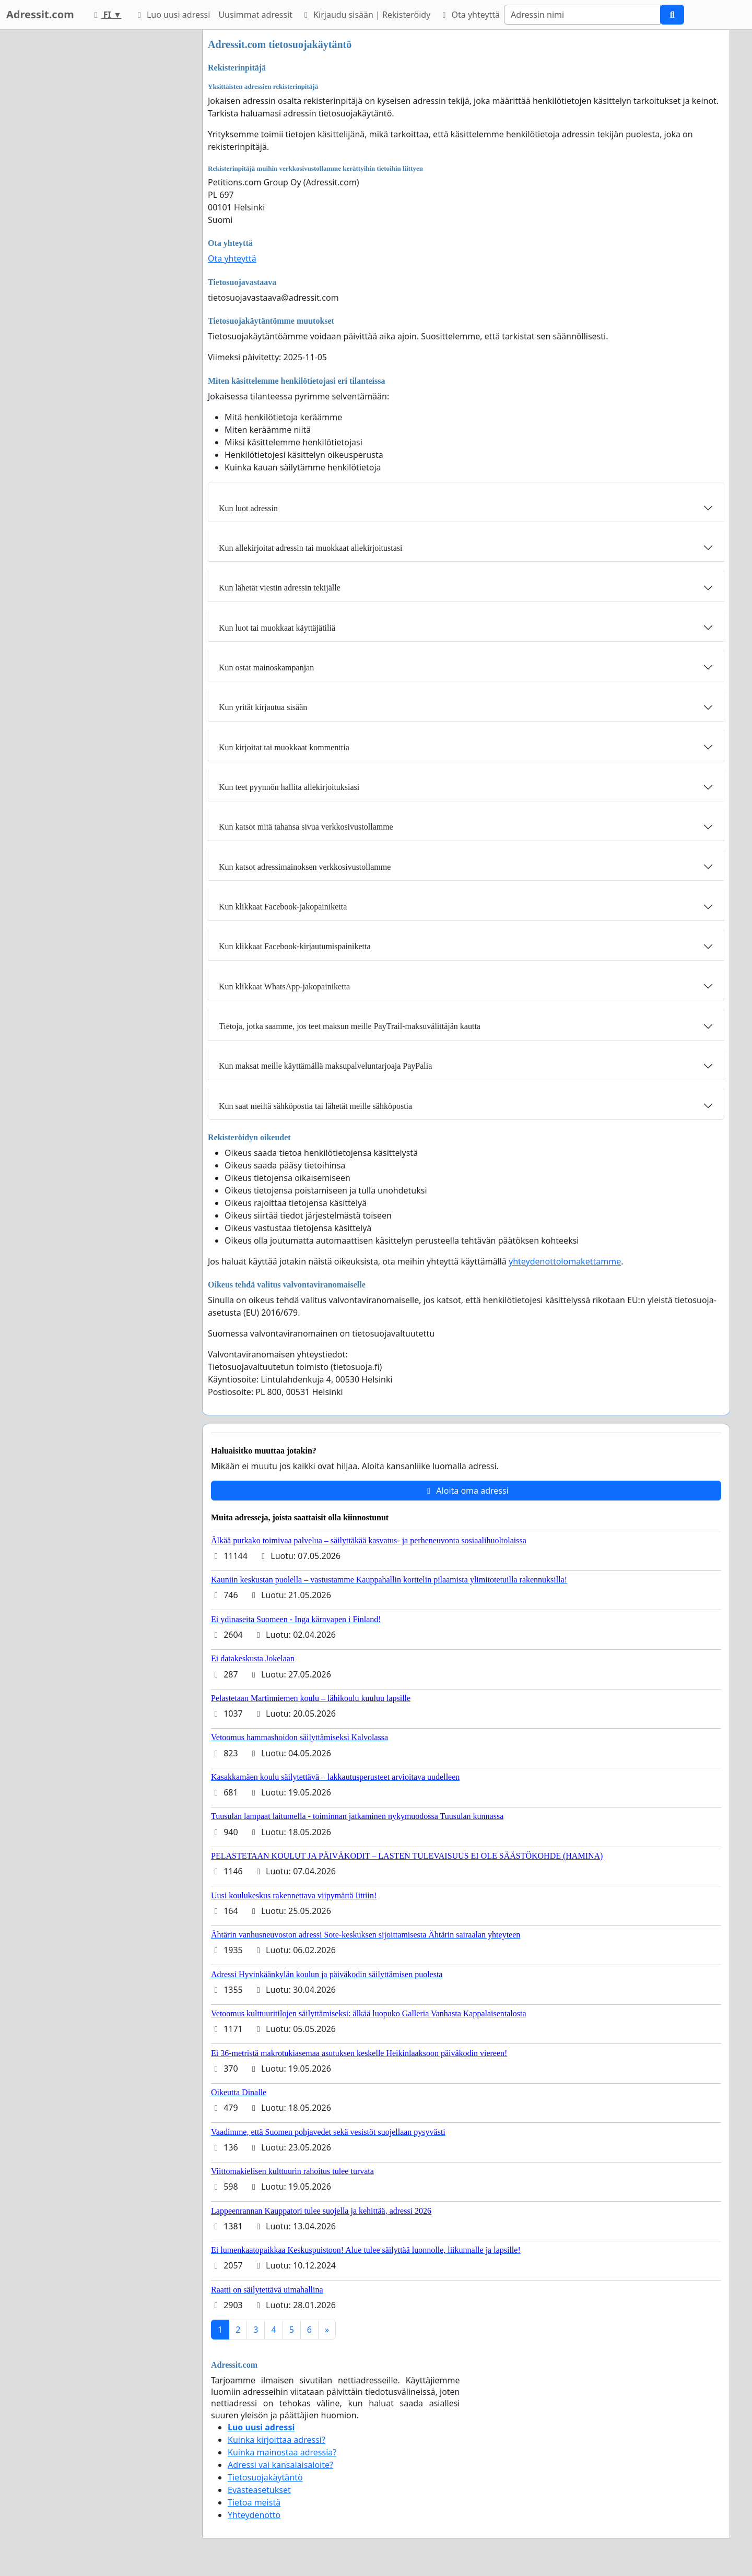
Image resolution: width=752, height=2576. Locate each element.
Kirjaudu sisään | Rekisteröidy (365, 14)
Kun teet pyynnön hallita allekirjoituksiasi (289, 787)
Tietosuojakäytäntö (265, 2477)
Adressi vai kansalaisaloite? (280, 2465)
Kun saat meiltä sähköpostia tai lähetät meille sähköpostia (315, 1106)
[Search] (582, 15)
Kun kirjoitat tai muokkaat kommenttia (284, 747)
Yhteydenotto (254, 2515)
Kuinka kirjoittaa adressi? (276, 2439)
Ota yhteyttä (469, 14)
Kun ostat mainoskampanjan (266, 667)
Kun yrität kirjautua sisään (263, 707)
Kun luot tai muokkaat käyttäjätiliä (277, 627)
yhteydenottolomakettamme (565, 1261)
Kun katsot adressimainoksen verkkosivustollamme (305, 866)
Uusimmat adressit (255, 14)
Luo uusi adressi (172, 14)
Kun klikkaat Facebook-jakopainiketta (283, 906)
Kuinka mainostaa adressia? (282, 2452)
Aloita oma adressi (466, 1490)
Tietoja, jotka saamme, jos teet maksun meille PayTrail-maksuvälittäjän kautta (349, 1026)
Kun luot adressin (248, 508)
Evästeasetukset (259, 2490)
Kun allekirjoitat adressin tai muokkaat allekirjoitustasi (310, 547)
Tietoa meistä (254, 2502)
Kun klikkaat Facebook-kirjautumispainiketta (295, 946)
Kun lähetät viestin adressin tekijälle (279, 587)
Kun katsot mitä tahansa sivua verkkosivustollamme (306, 826)
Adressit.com (40, 14)
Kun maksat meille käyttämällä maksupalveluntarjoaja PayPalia (325, 1065)
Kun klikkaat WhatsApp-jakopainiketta (284, 986)
